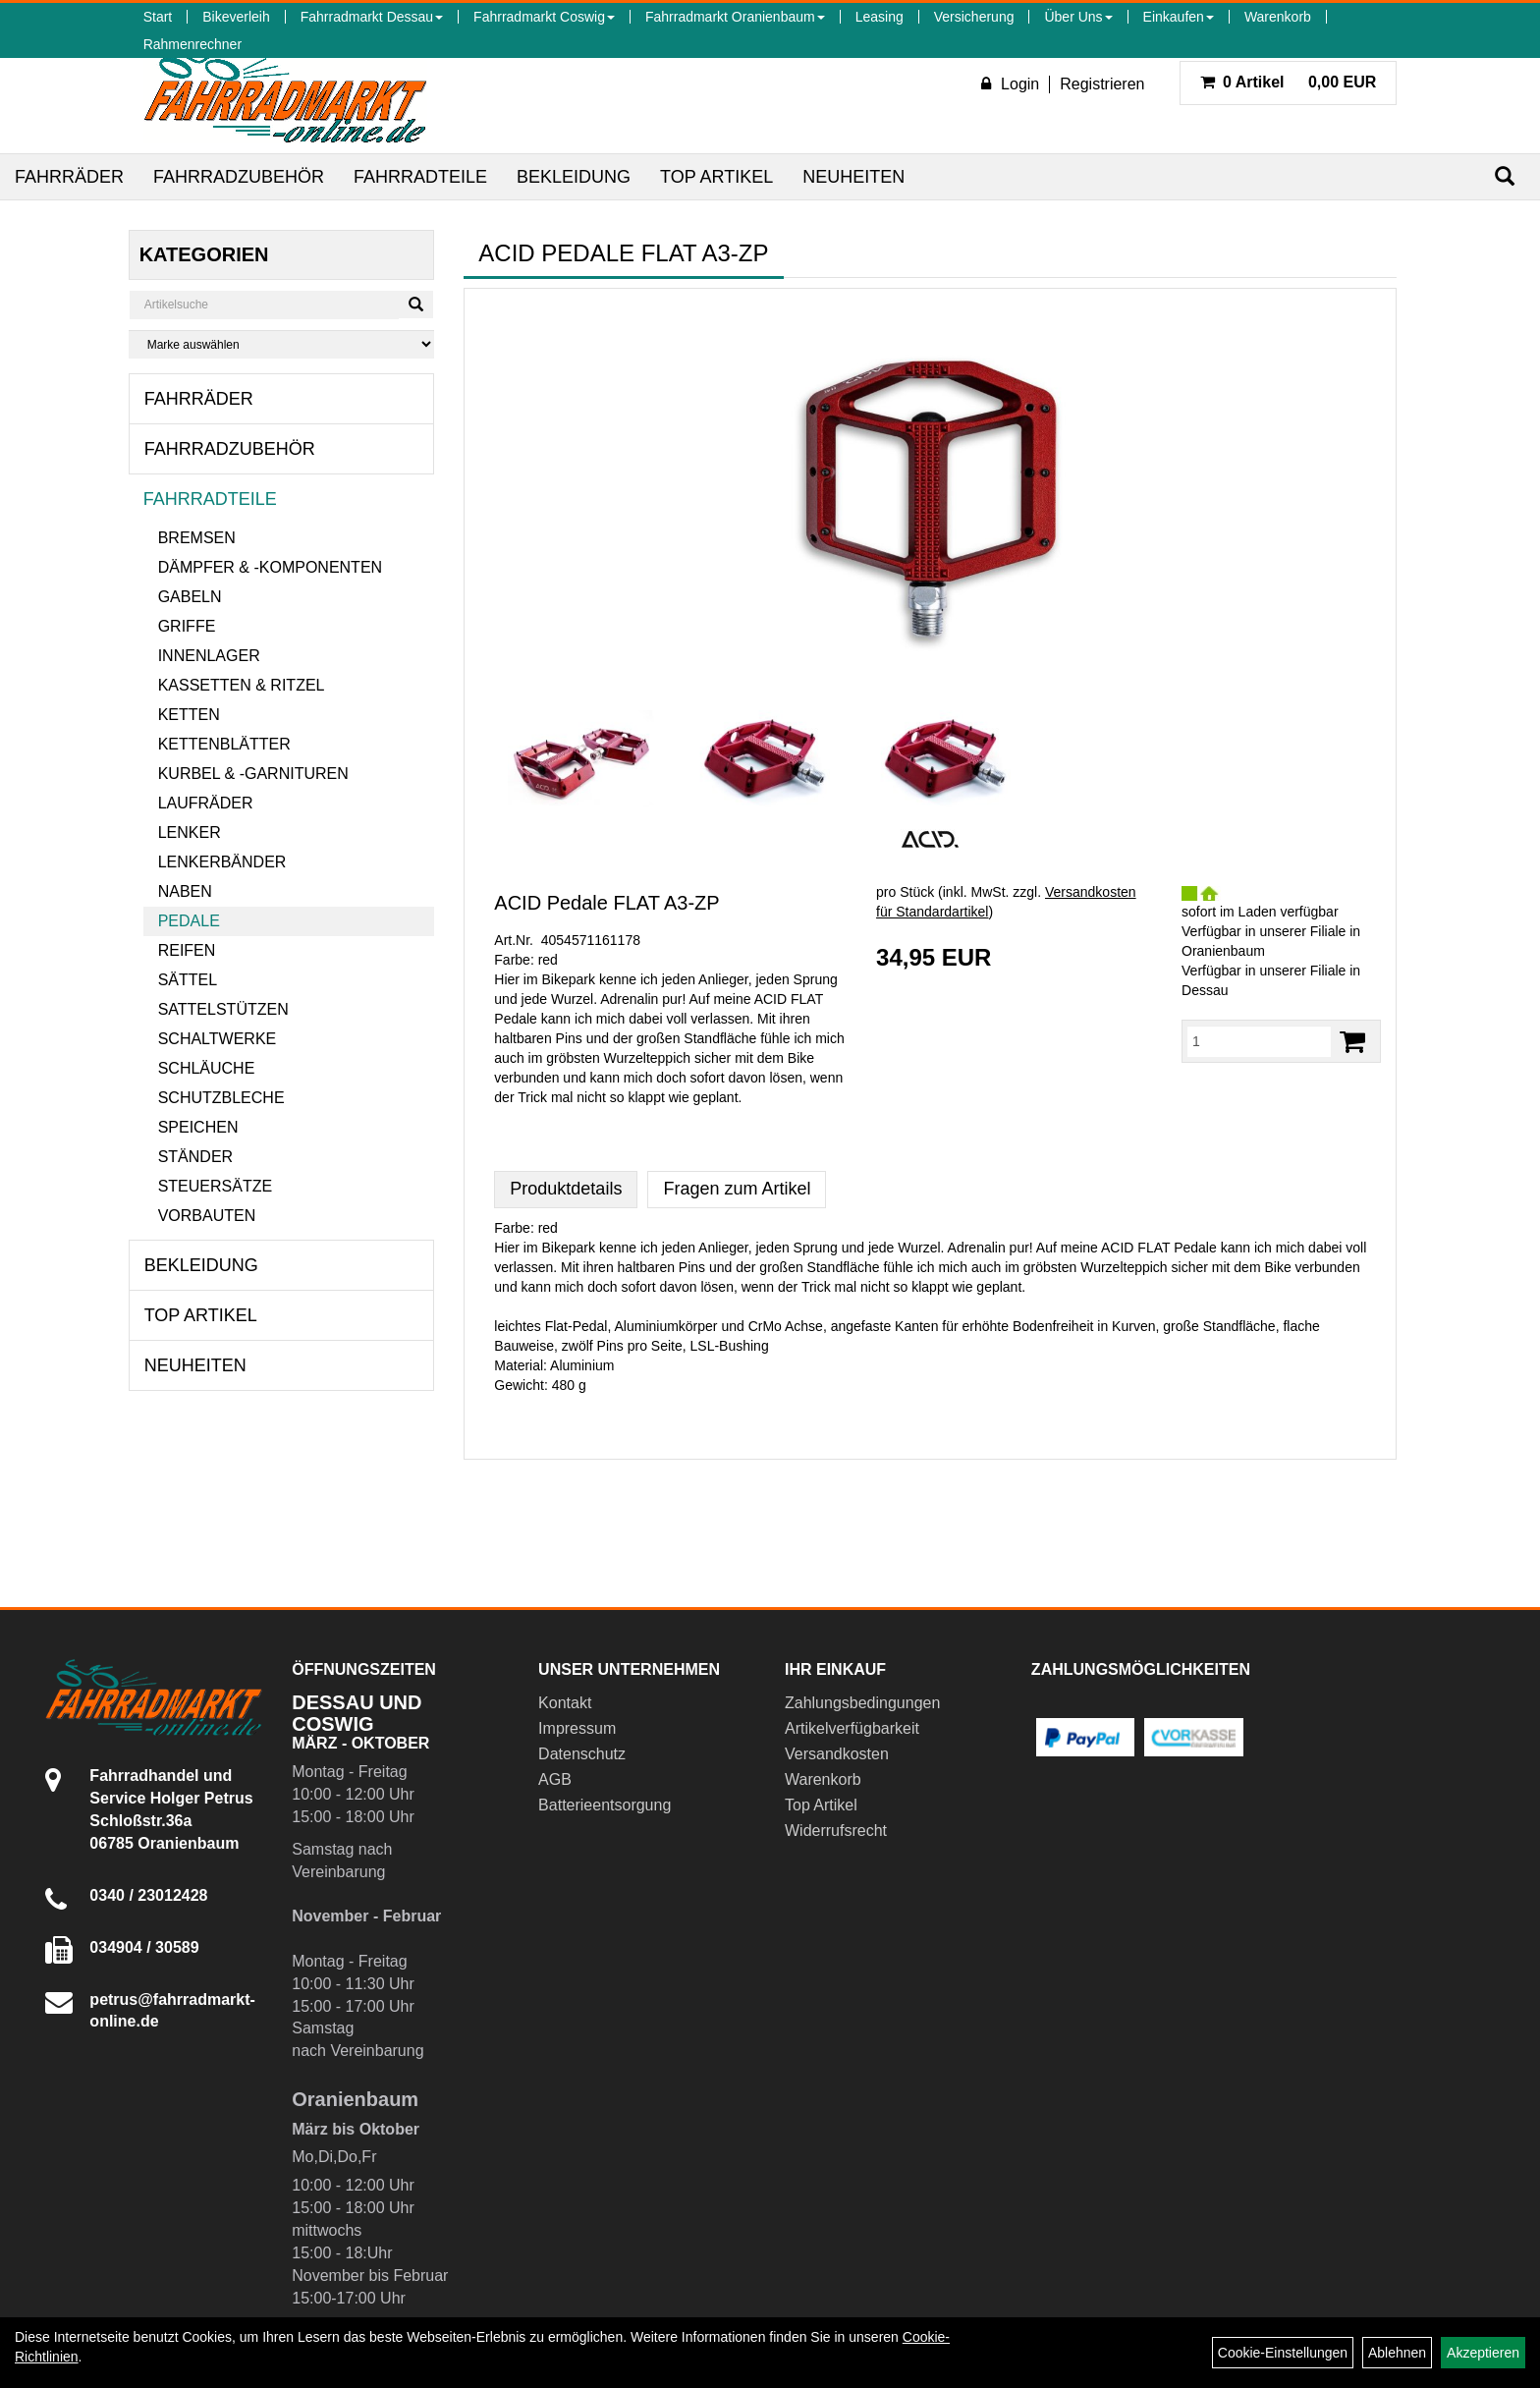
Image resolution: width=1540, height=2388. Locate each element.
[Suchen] (1504, 176)
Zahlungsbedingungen (862, 1702)
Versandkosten (837, 1754)
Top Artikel (716, 177)
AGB (555, 1779)
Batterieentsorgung (604, 1805)
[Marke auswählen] (282, 344)
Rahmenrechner (192, 44)
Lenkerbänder (222, 862)
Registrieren (1102, 84)
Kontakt (564, 1702)
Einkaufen (1178, 17)
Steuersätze (215, 1186)
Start (158, 17)
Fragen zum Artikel (736, 1188)
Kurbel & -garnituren (253, 773)
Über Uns (1078, 17)
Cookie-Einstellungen (1283, 2352)
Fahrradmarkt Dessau (372, 17)
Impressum (577, 1728)
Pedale (189, 921)
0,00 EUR (1288, 82)
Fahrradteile (420, 177)
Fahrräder (69, 177)
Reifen (187, 950)
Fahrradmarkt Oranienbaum (735, 17)
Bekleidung (574, 177)
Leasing (879, 17)
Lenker (189, 832)
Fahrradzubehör (238, 177)
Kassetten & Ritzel (241, 685)
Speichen (198, 1127)
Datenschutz (582, 1754)
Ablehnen (1397, 2352)
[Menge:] (1259, 1041)
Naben (185, 891)
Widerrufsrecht (836, 1830)
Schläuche (206, 1068)
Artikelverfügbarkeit (852, 1728)
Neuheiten (853, 177)
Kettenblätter (224, 744)
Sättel (187, 980)
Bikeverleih (235, 17)
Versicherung (974, 17)
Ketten (189, 714)
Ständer (195, 1156)
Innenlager (209, 655)
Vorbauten (207, 1215)
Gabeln (190, 596)
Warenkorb (1277, 17)
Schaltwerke (217, 1038)
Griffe (187, 626)
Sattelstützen (223, 1009)
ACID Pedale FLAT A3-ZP (606, 903)
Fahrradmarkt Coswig (544, 17)
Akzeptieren (1483, 2352)
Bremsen (197, 537)
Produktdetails (566, 1188)
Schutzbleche (221, 1097)
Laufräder (205, 803)
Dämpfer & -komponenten (270, 567)
